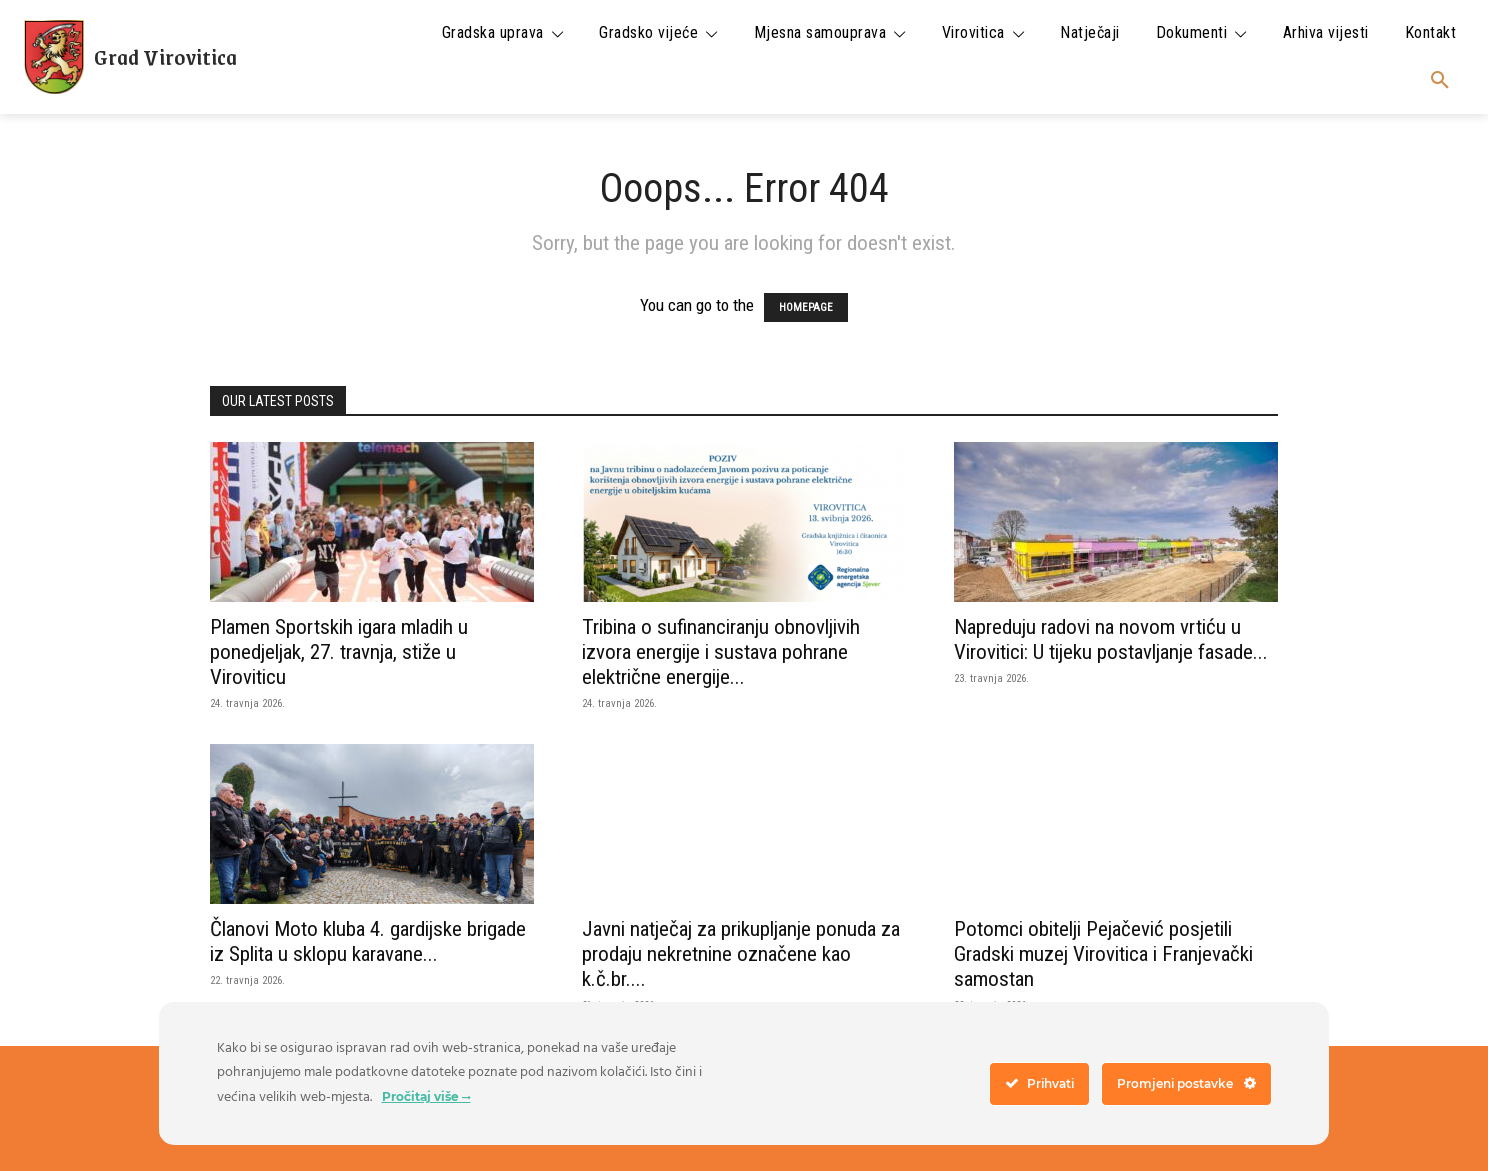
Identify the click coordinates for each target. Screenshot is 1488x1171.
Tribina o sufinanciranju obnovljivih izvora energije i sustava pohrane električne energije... (721, 652)
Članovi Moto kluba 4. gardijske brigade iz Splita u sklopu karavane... (368, 941)
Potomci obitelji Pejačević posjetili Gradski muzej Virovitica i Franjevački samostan (1103, 954)
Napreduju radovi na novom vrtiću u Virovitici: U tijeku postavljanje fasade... (1111, 639)
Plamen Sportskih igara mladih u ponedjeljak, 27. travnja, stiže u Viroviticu (339, 652)
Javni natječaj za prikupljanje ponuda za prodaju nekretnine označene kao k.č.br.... (741, 954)
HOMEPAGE (806, 307)
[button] (1440, 81)
